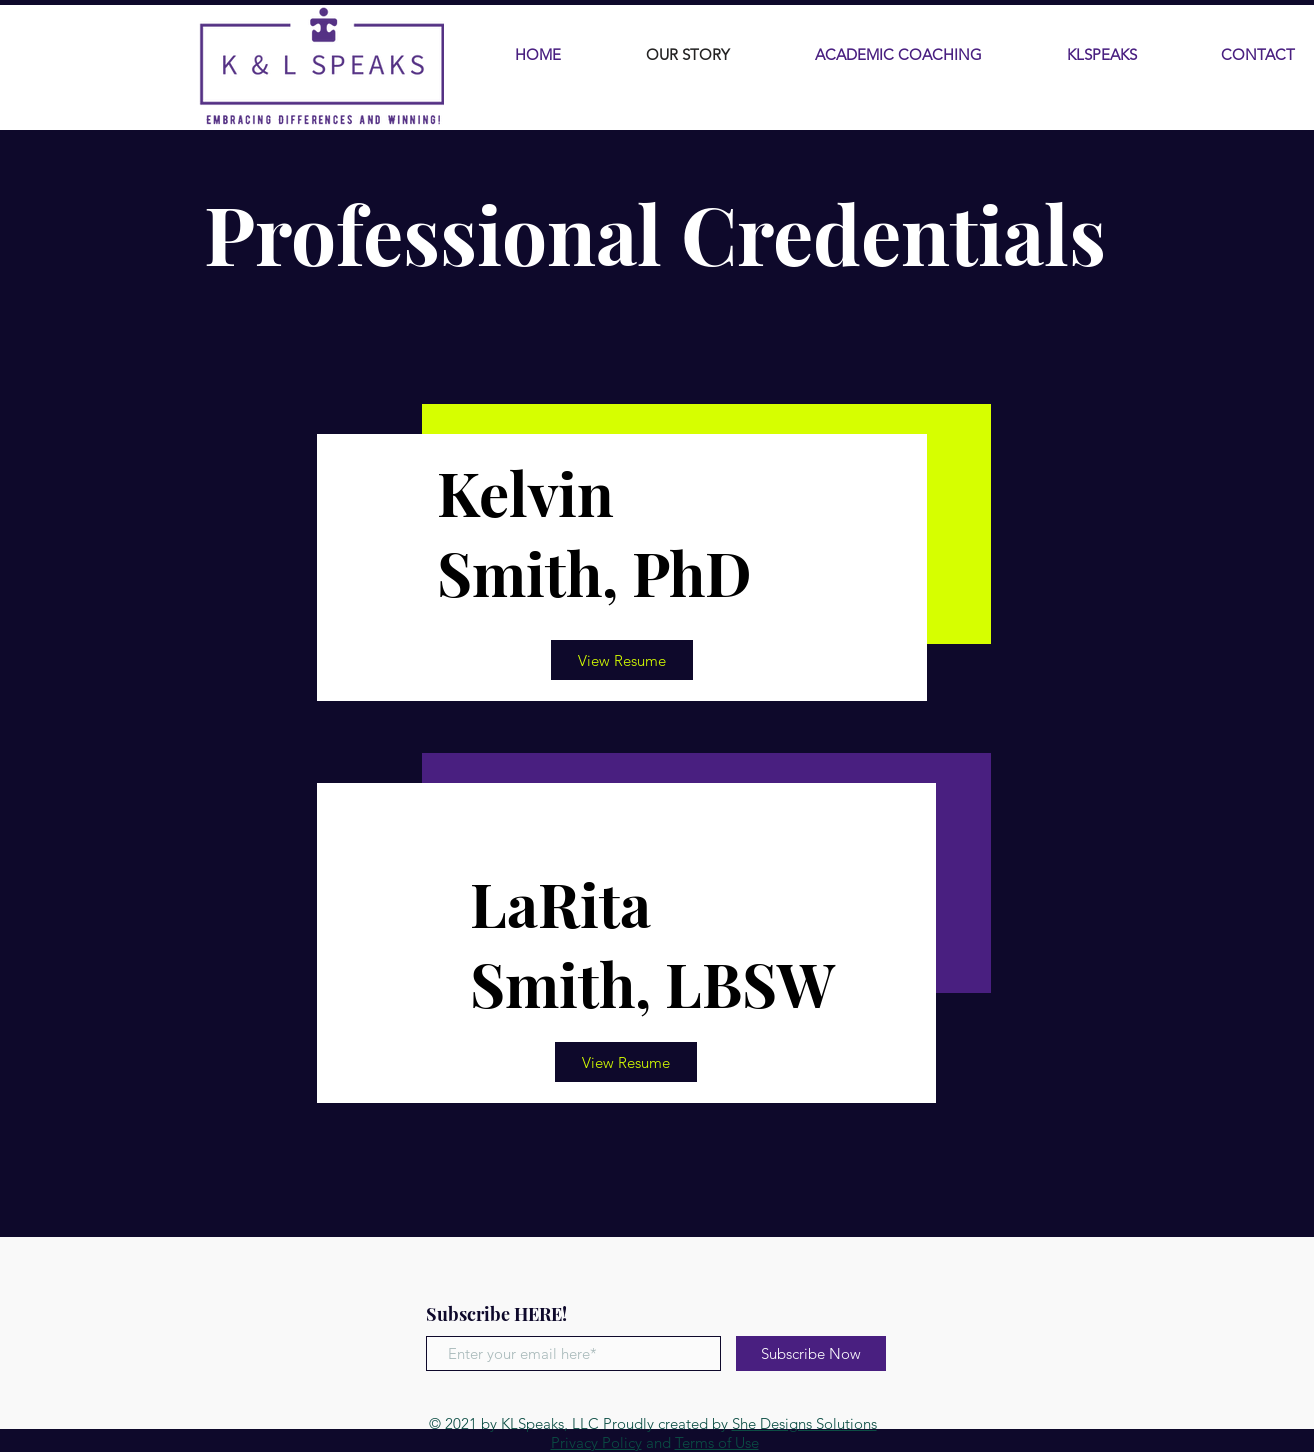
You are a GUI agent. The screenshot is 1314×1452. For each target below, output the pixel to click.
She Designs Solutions (804, 1423)
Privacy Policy (596, 1442)
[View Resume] (622, 660)
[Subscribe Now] (811, 1353)
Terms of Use (717, 1442)
